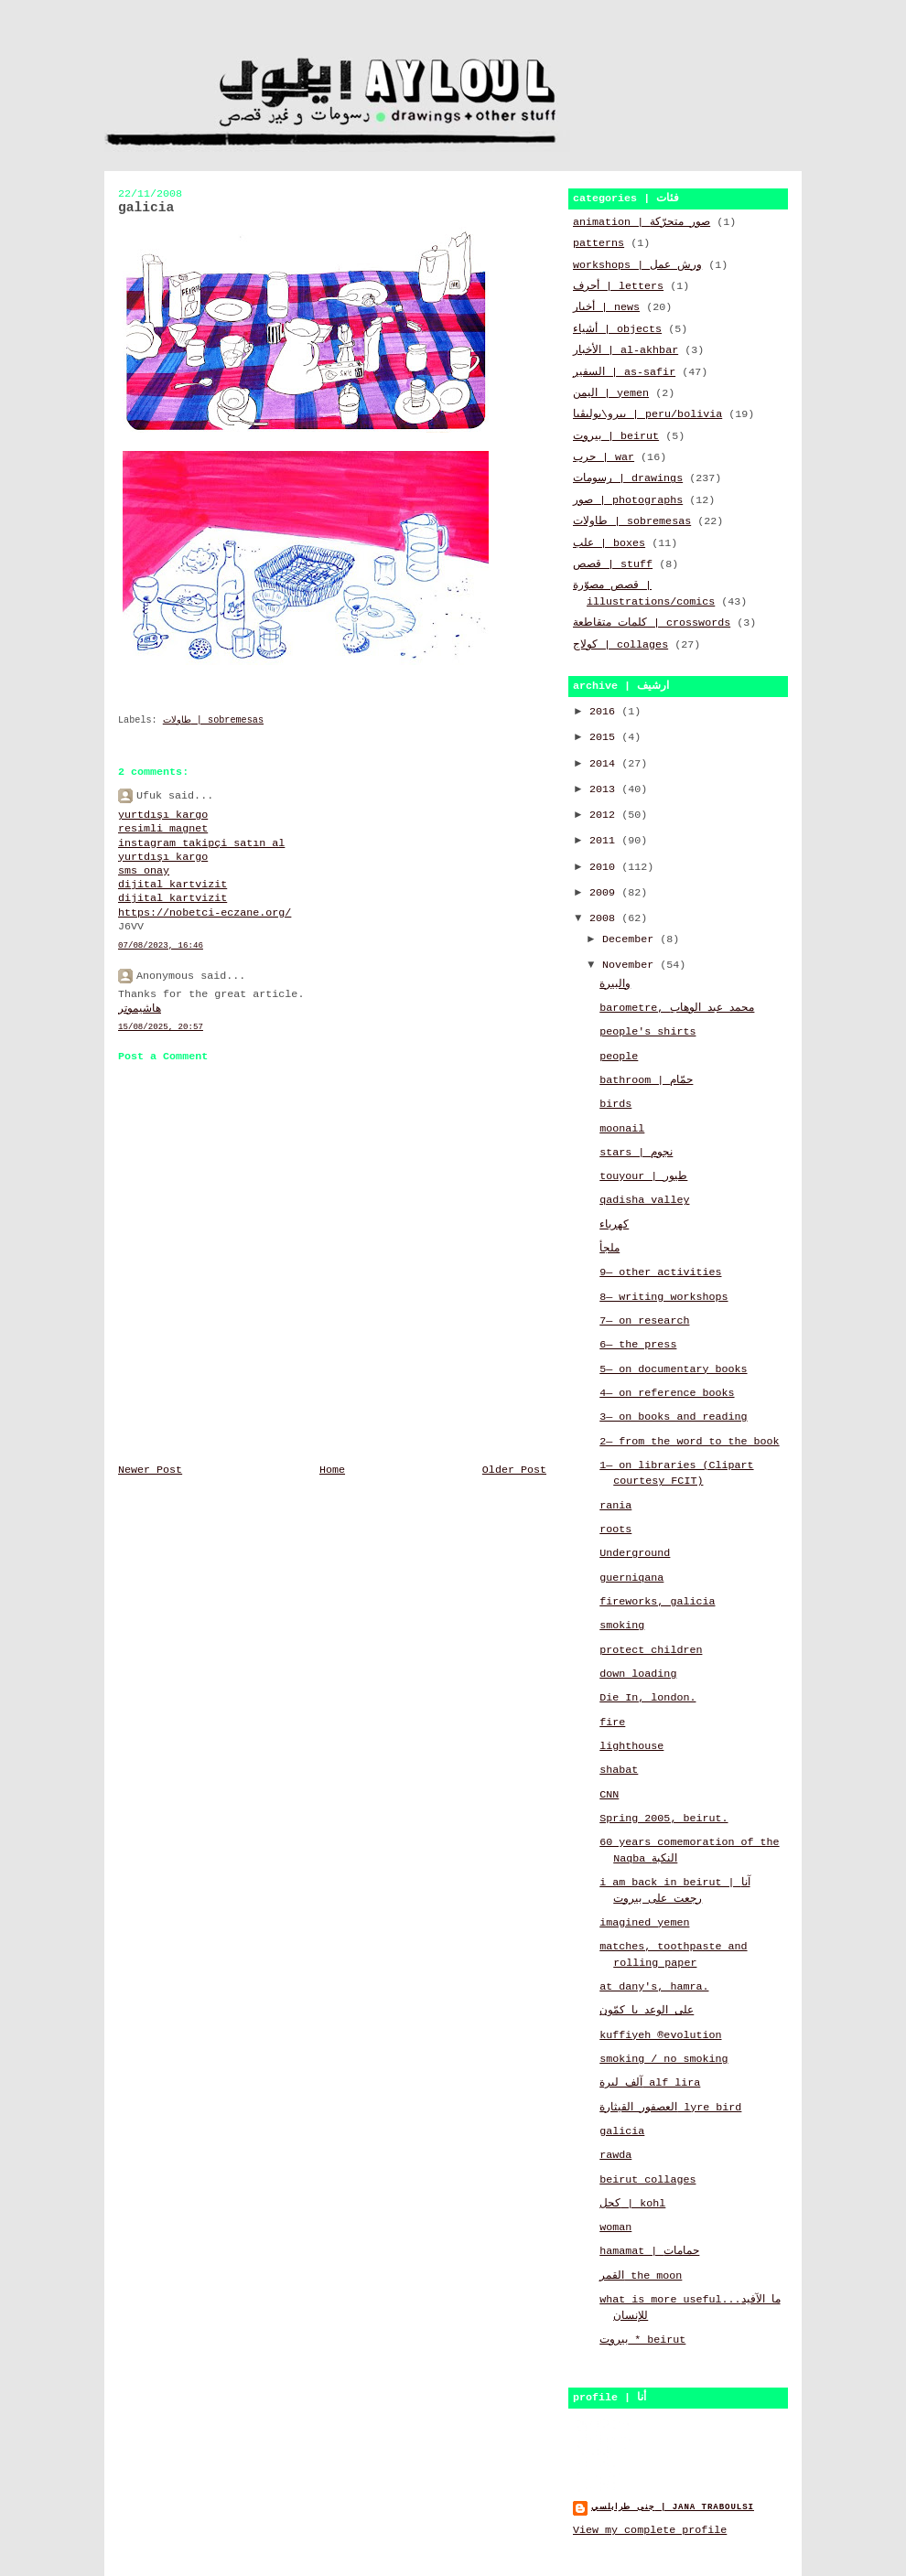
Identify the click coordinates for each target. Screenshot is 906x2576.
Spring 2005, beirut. (663, 1818)
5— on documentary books (673, 1369)
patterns (598, 243)
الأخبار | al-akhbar (625, 350)
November (631, 965)
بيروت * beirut (642, 2340)
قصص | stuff (613, 564)
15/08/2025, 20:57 (160, 1027)
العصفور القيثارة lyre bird (670, 2107)
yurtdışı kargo (163, 815)
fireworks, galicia (657, 1601)
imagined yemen (644, 1922)
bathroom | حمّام (646, 1080)
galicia (621, 2131)
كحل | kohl (632, 2203)
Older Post (514, 1470)
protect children (650, 1650)
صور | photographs (628, 500)
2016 (605, 711)
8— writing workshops (663, 1297)
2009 (605, 892)
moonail (621, 1128)
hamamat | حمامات (649, 2251)
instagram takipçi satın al (201, 843)
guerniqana (631, 1578)
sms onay (143, 870)
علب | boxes (609, 543)
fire (612, 1722)
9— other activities (660, 1272)
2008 (605, 918)
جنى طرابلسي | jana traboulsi (672, 2507)
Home (332, 1470)
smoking (621, 1625)
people (618, 1056)
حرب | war (603, 457)
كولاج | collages (620, 645)
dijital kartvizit (172, 884)
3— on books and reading (673, 1417)
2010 (605, 867)
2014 (605, 763)
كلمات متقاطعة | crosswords (651, 623)
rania (615, 1505)
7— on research (644, 1321)
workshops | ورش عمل (637, 265)
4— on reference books (666, 1393)
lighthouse (631, 1746)
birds (615, 1104)
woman (615, 2227)
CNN (609, 1794)
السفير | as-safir (624, 372)
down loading (637, 1674)
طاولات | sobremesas (213, 720)
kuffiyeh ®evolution (660, 2035)
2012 (605, 815)
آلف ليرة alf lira (649, 2083)
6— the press (637, 1344)
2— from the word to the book (689, 1441)
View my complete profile (650, 2530)
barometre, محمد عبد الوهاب (676, 1008)
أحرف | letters (618, 286)
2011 (605, 840)
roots (615, 1529)
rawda (615, 2155)
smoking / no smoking (663, 2059)
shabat (618, 1770)
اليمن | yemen (611, 393)
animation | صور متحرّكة (641, 222)
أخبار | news (606, 307)
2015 (605, 737)
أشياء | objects (617, 329)
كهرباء (614, 1224)
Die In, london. (647, 1697)
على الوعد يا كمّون (646, 2010)
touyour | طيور (643, 1176)
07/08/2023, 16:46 (160, 945)
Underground (634, 1553)
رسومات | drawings (628, 478)
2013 (605, 789)
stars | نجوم (636, 1152)
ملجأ (609, 1248)
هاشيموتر (139, 1009)
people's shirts (647, 1031)
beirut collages (647, 2180)
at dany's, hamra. (653, 1986)
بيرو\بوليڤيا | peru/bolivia (647, 414)
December (631, 939)
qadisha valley (644, 1200)
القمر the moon (640, 2276)
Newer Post (150, 1470)
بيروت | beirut (616, 436)
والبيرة (615, 984)
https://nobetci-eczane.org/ (204, 913)
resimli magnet (163, 828)
